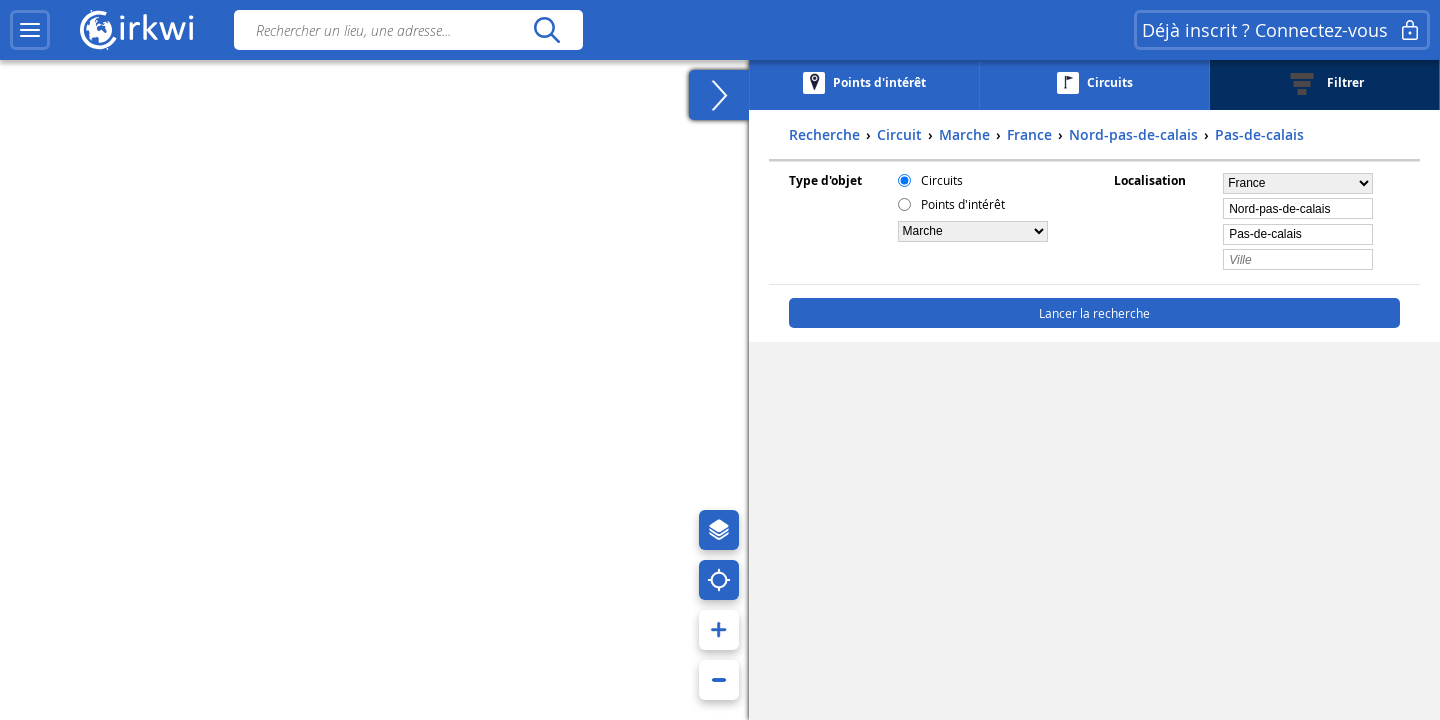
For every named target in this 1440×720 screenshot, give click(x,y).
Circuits (942, 180)
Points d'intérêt (963, 204)
